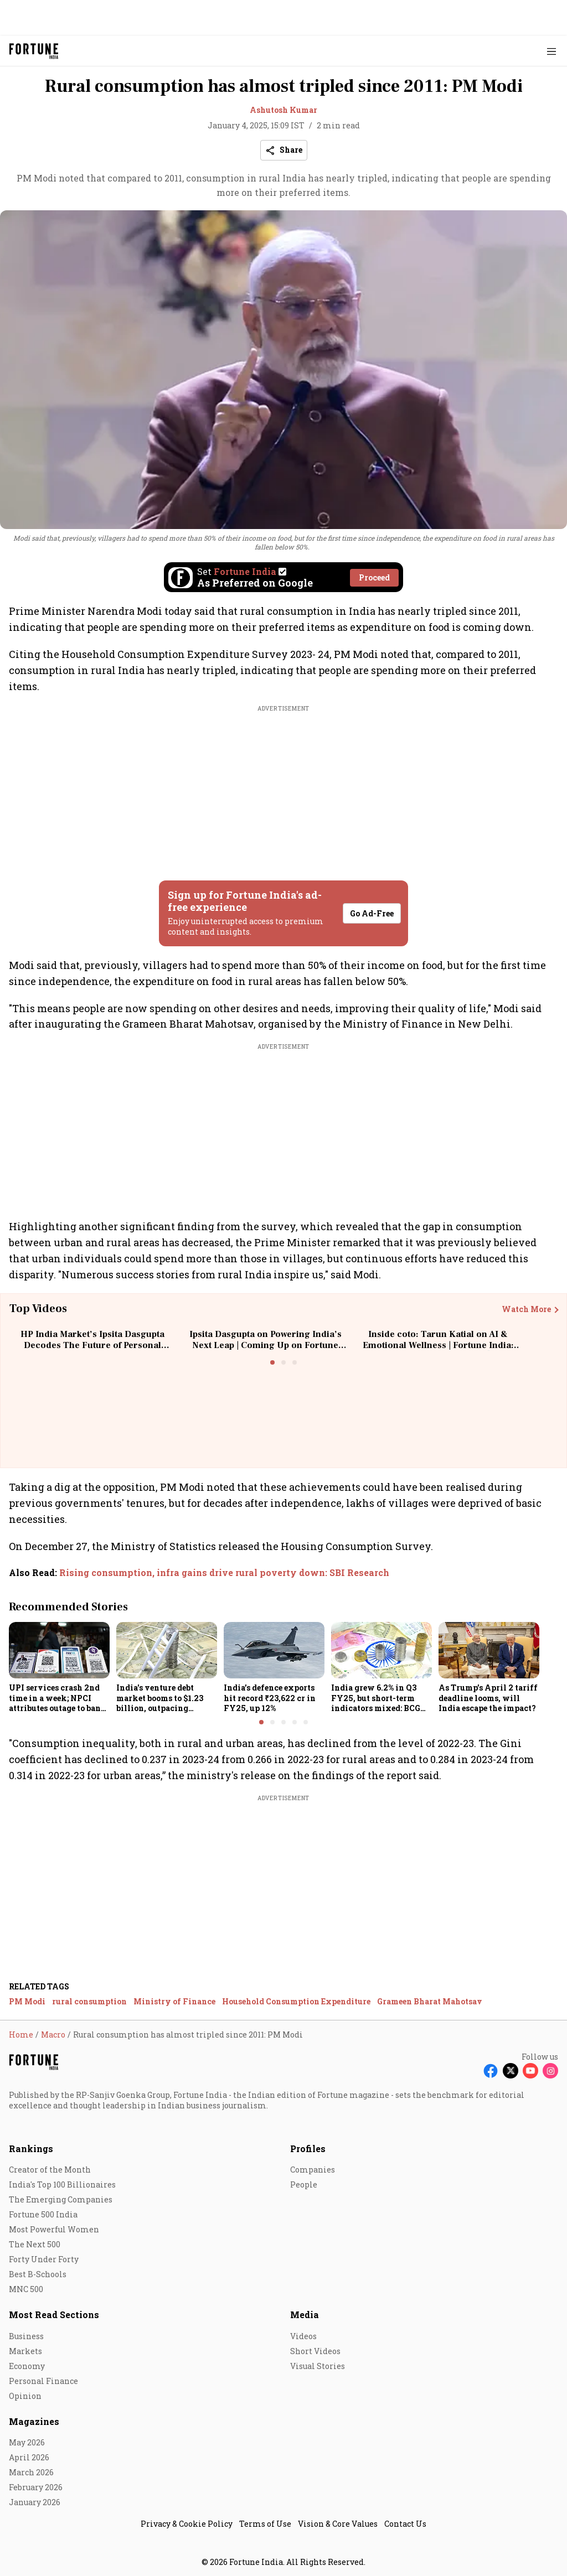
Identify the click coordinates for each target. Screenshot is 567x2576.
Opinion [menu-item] (25, 2396)
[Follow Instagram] (550, 2071)
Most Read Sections (54, 2314)
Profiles (308, 2148)
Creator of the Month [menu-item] (50, 2169)
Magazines (34, 2421)
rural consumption (89, 2001)
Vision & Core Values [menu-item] (338, 2523)
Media (304, 2314)
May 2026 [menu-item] (27, 2442)
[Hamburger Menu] (551, 51)
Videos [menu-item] (303, 2336)
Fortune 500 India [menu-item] (43, 2214)
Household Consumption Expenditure (296, 2001)
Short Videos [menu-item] (315, 2351)
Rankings (31, 2148)
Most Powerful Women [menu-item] (54, 2229)
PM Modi (27, 2001)
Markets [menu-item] (25, 2351)
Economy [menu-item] (27, 2366)
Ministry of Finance (174, 2001)
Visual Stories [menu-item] (317, 2366)
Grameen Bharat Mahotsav (429, 2001)
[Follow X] (510, 2071)
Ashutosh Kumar (283, 110)
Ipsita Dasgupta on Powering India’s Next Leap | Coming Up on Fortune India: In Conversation (265, 1345)
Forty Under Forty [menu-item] (44, 2259)
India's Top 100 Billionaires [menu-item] (62, 2184)
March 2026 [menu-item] (31, 2472)
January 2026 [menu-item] (34, 2502)
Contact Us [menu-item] (405, 2523)
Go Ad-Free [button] (372, 913)
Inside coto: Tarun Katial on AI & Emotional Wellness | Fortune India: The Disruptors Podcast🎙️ (438, 1345)
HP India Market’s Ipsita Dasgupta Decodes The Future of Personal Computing (92, 1345)
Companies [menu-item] (312, 2169)
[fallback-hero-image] (59, 1650)
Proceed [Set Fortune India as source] (374, 577)
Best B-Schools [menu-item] (37, 2274)
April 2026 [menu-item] (29, 2457)
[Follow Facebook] (490, 2071)
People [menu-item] (303, 2184)
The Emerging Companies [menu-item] (60, 2199)
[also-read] (283, 1573)
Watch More (526, 1309)
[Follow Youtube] (530, 2071)
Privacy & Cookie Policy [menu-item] (187, 2523)
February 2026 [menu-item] (36, 2487)
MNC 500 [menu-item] (26, 2289)
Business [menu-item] (26, 2336)
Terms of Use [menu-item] (265, 2523)
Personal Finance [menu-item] (43, 2381)
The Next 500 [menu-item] (34, 2244)
